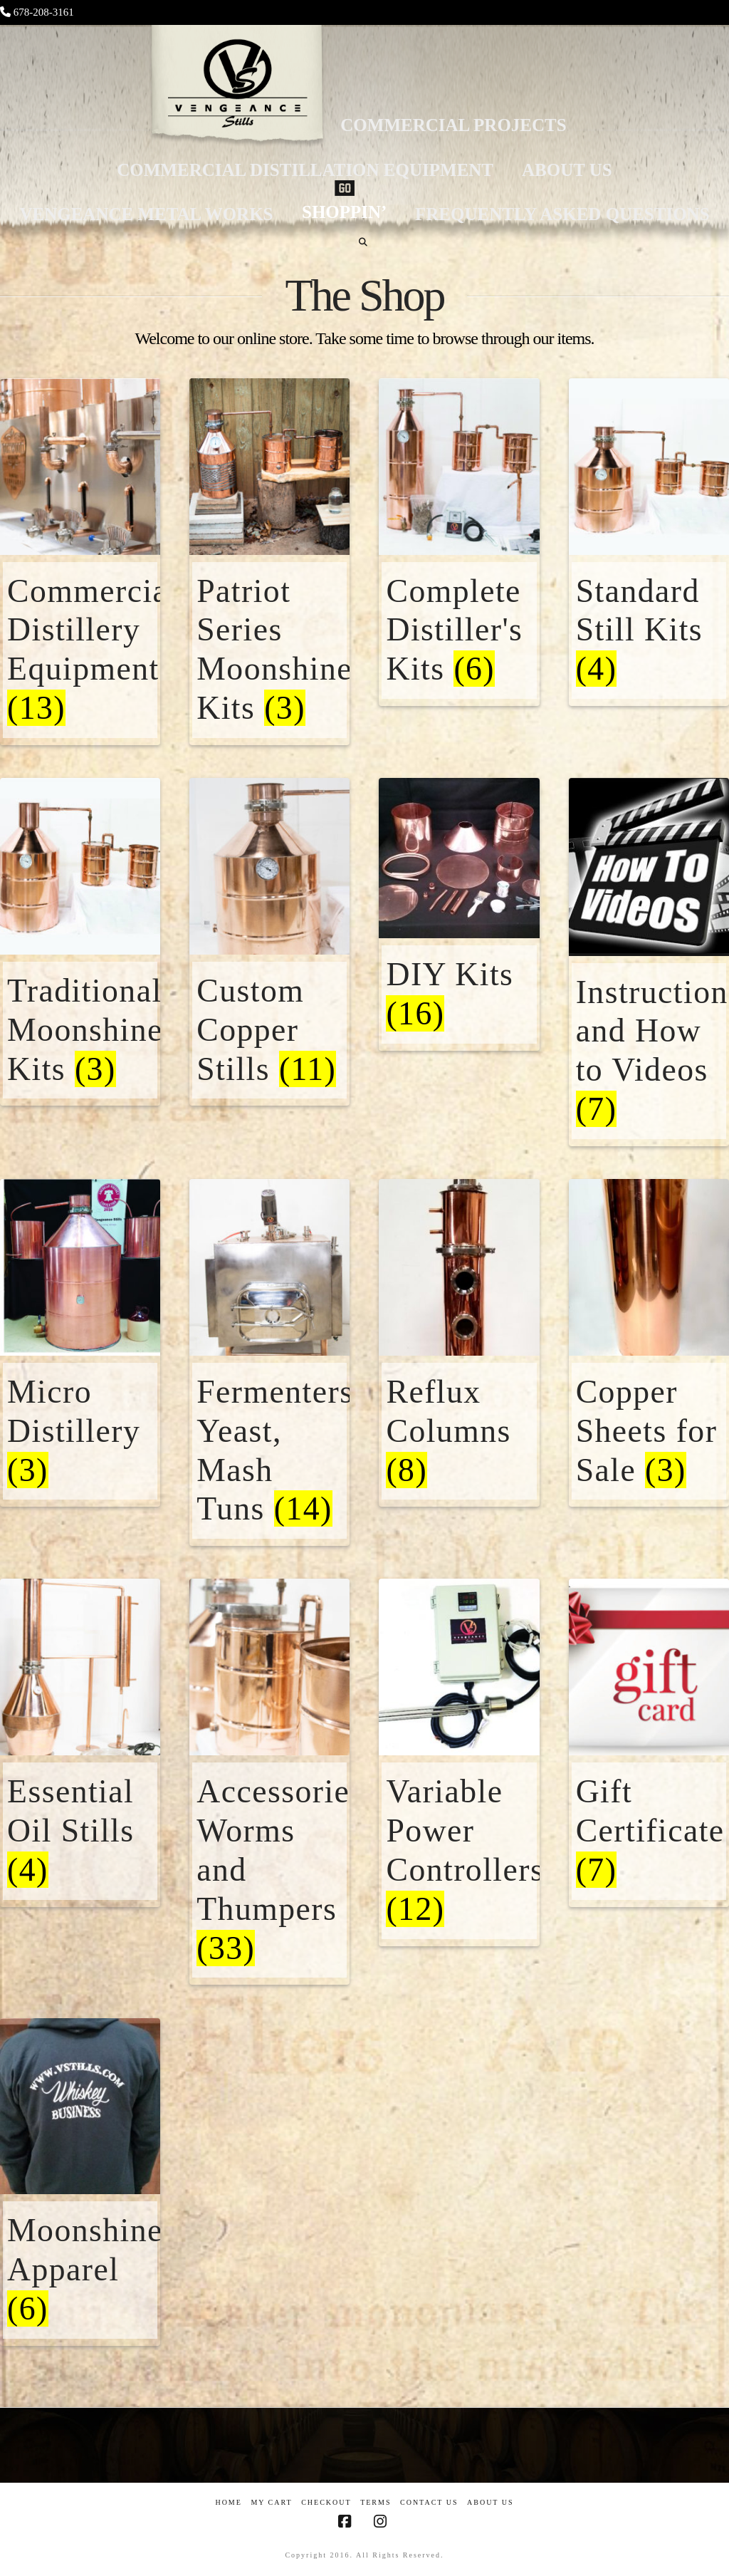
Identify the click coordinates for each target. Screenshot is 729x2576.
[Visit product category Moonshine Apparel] (80, 2219)
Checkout (326, 2502)
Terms (375, 2502)
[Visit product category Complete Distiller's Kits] (459, 579)
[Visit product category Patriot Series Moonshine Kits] (269, 598)
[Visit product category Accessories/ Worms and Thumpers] (269, 1819)
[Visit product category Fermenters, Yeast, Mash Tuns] (269, 1399)
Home (228, 2502)
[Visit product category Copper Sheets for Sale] (649, 1380)
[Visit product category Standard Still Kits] (649, 579)
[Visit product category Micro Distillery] (80, 1380)
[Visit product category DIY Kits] (459, 947)
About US (490, 2502)
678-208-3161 (44, 12)
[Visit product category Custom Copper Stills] (269, 979)
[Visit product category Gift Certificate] (649, 1780)
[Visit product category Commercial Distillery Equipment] (80, 598)
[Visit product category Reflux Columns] (459, 1380)
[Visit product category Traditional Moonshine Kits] (80, 979)
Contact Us (429, 2502)
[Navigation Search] (364, 242)
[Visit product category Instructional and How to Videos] (649, 999)
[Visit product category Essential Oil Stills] (80, 1780)
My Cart (271, 2502)
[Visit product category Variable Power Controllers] (459, 1799)
